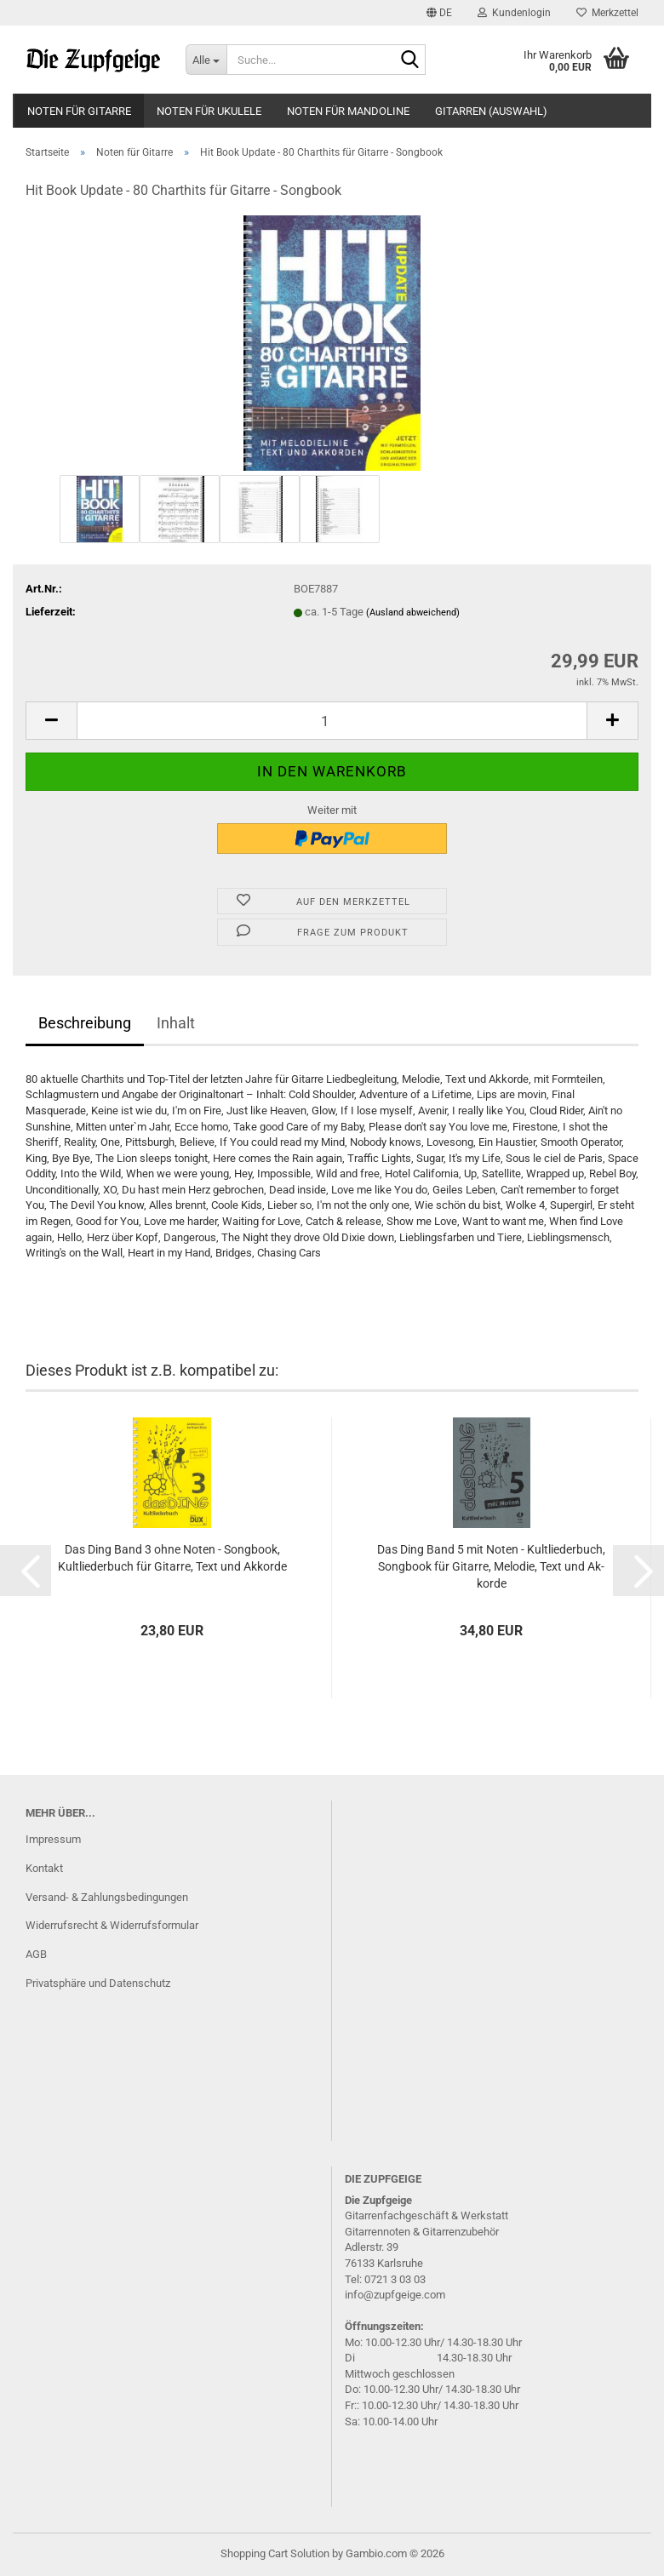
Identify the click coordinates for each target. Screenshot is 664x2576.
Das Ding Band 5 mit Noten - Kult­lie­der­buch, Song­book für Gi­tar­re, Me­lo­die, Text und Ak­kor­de (491, 1566)
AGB (36, 1954)
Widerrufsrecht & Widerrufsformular (112, 1925)
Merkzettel (607, 13)
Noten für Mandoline (348, 111)
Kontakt (44, 1868)
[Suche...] (206, 59)
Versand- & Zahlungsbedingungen (107, 1897)
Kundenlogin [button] (514, 13)
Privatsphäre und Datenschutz (98, 1983)
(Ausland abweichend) (413, 612)
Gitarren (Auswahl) (491, 111)
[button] (439, 13)
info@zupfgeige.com (395, 2294)
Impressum (53, 1839)
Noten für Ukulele (209, 111)
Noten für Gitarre (79, 111)
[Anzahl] (332, 720)
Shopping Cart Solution (274, 2553)
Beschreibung (84, 1023)
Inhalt (176, 1023)
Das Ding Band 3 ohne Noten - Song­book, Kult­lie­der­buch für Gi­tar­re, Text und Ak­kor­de (172, 1558)
